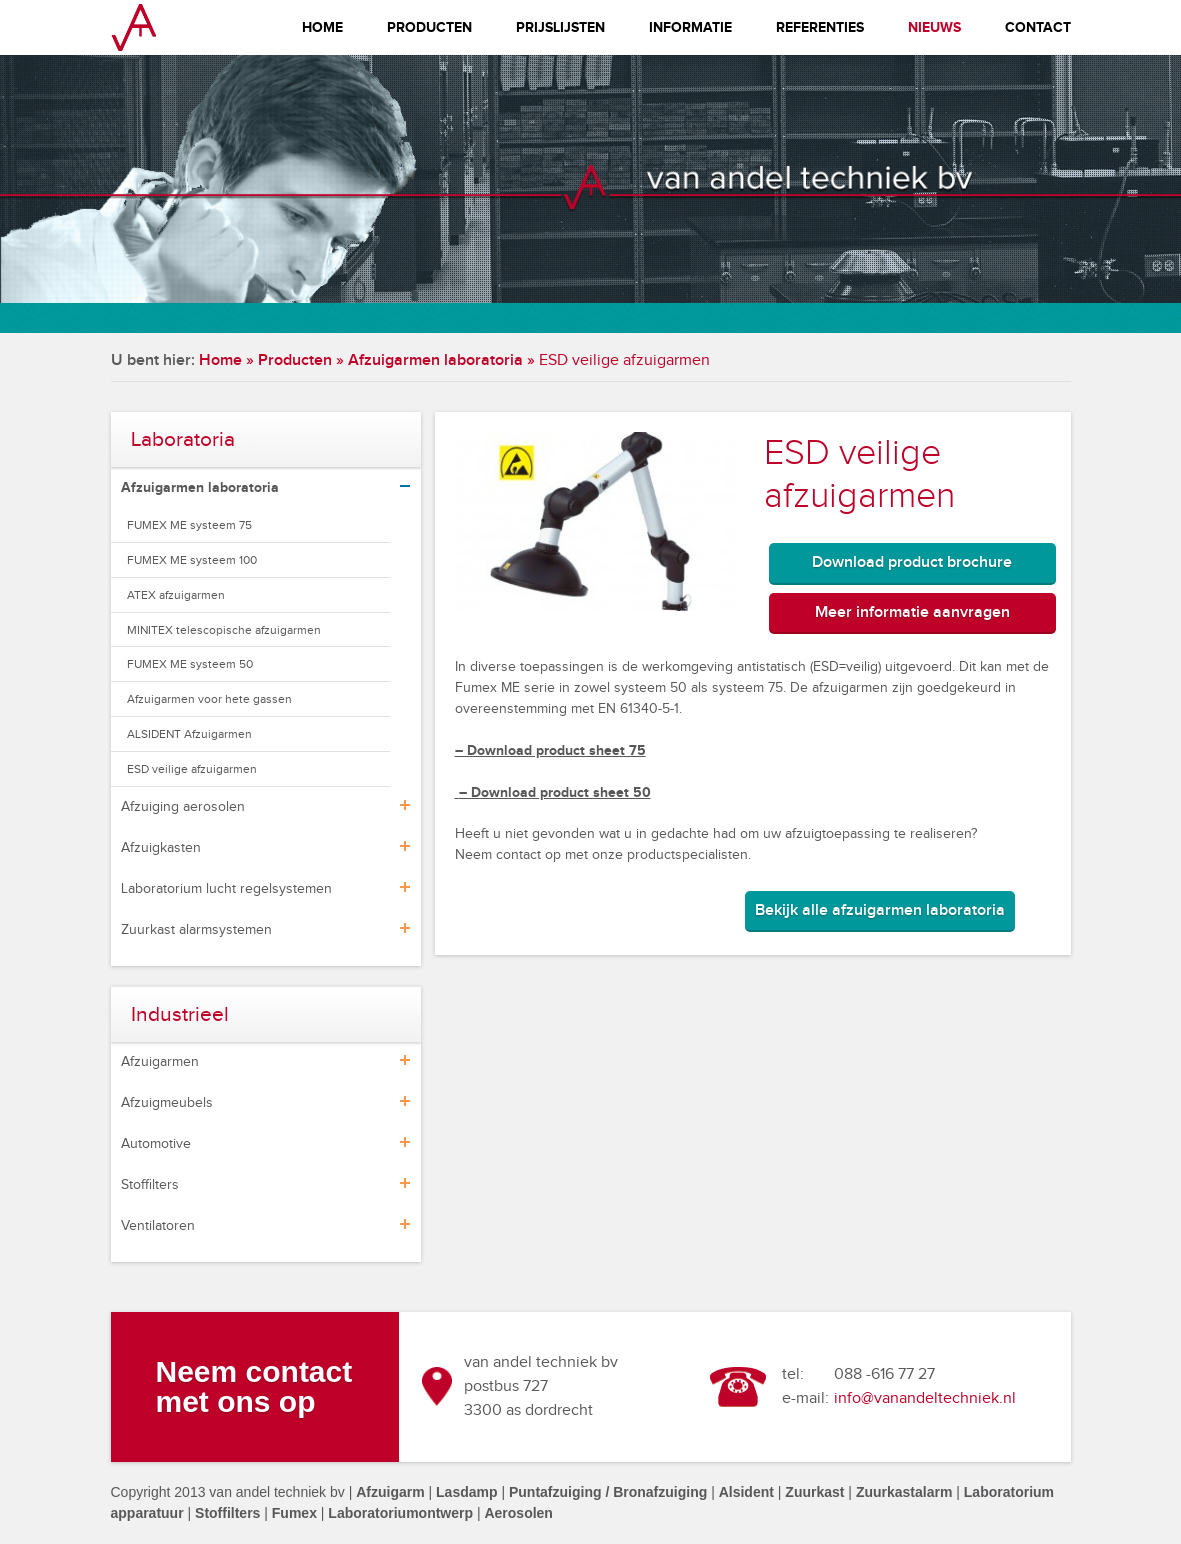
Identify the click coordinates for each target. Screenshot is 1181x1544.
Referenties (820, 27)
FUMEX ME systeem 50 (190, 664)
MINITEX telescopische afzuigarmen (224, 630)
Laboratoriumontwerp (400, 1513)
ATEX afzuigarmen (176, 595)
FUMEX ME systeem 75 (189, 525)
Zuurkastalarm (904, 1492)
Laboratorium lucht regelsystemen (226, 889)
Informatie (690, 27)
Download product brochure (912, 562)
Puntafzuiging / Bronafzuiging (608, 1492)
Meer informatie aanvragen (912, 612)
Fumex (294, 1513)
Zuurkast (814, 1492)
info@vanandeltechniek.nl (925, 1398)
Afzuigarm (390, 1492)
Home (322, 27)
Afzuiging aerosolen (183, 807)
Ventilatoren (158, 1226)
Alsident (746, 1492)
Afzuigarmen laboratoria (435, 360)
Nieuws (934, 27)
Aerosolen (518, 1513)
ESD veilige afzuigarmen (192, 769)
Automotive (156, 1144)
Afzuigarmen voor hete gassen (209, 699)
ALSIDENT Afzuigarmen (189, 734)
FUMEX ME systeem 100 (192, 560)
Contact (1038, 27)
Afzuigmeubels (167, 1103)
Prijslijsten (560, 27)
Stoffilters (150, 1185)
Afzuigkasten (161, 848)
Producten (429, 27)
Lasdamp (466, 1492)
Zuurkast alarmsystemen (196, 930)
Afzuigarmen (160, 1062)
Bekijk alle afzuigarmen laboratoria (880, 910)
